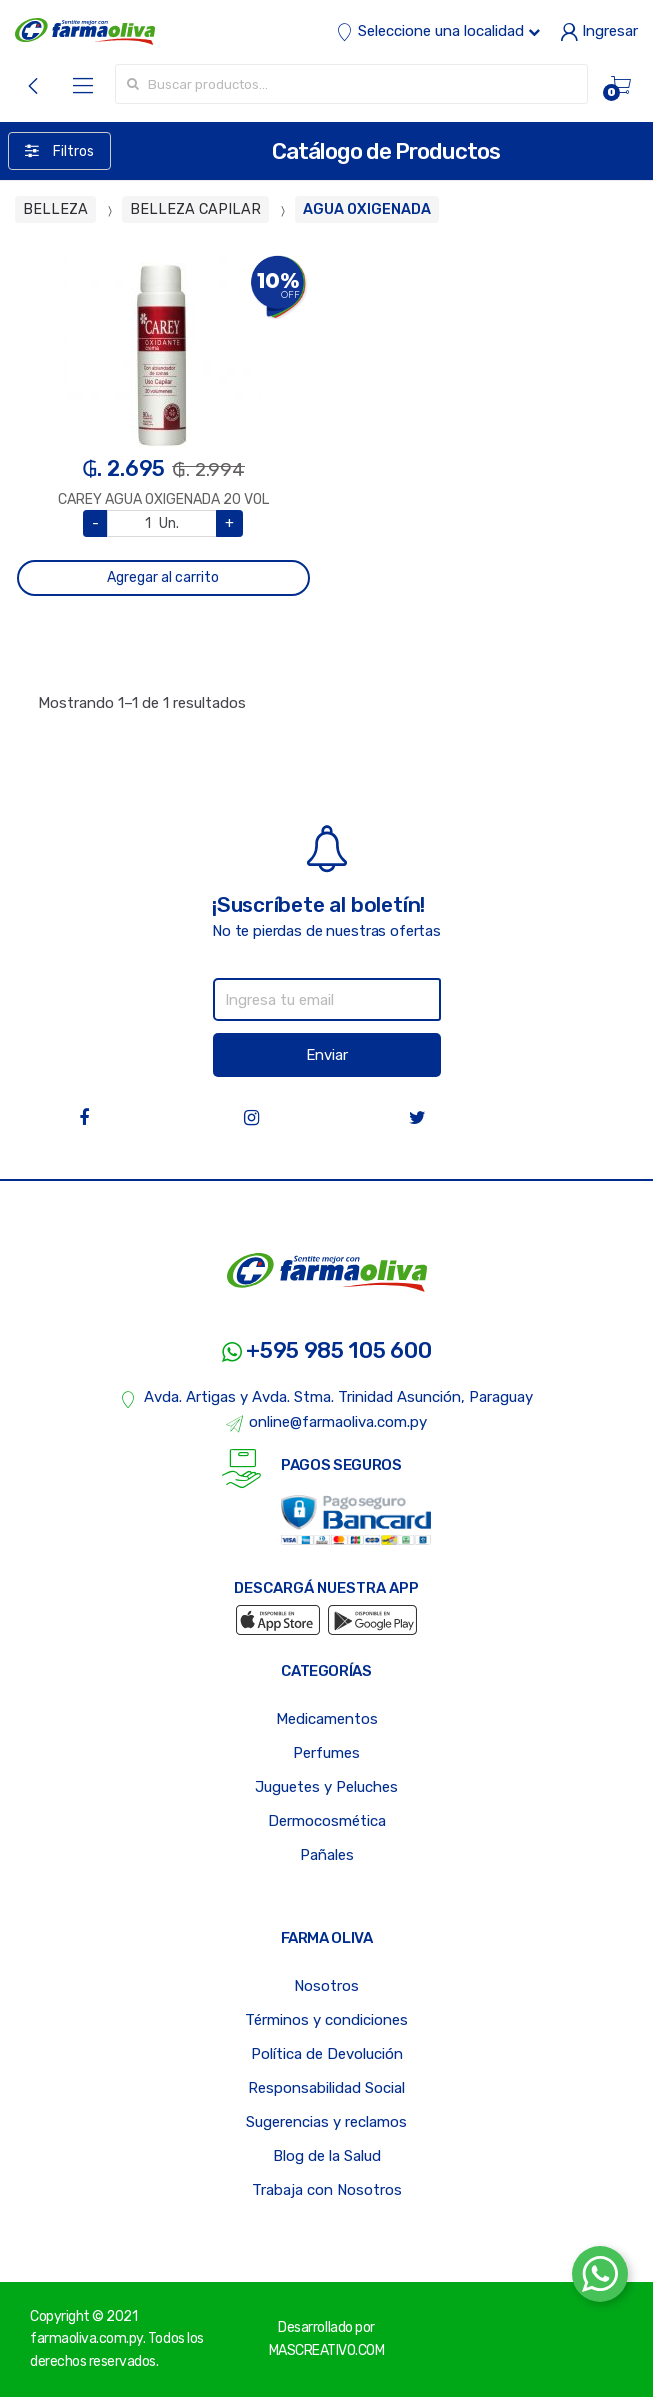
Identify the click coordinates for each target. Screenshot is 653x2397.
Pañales (327, 1855)
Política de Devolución (327, 2054)
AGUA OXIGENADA (367, 209)
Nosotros (326, 1986)
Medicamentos (327, 1719)
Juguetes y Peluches (326, 1787)
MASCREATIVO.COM (327, 2350)
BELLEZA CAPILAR (195, 209)
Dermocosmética (327, 1821)
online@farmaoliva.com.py (327, 1423)
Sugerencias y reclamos (326, 2122)
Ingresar (599, 31)
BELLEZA (55, 209)
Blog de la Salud (327, 2156)
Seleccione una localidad (438, 31)
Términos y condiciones (326, 2020)
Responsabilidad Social (326, 2088)
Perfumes (326, 1753)
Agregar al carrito (163, 577)
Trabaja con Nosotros (327, 2190)
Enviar (327, 1055)
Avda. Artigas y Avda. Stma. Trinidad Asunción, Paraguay (326, 1398)
